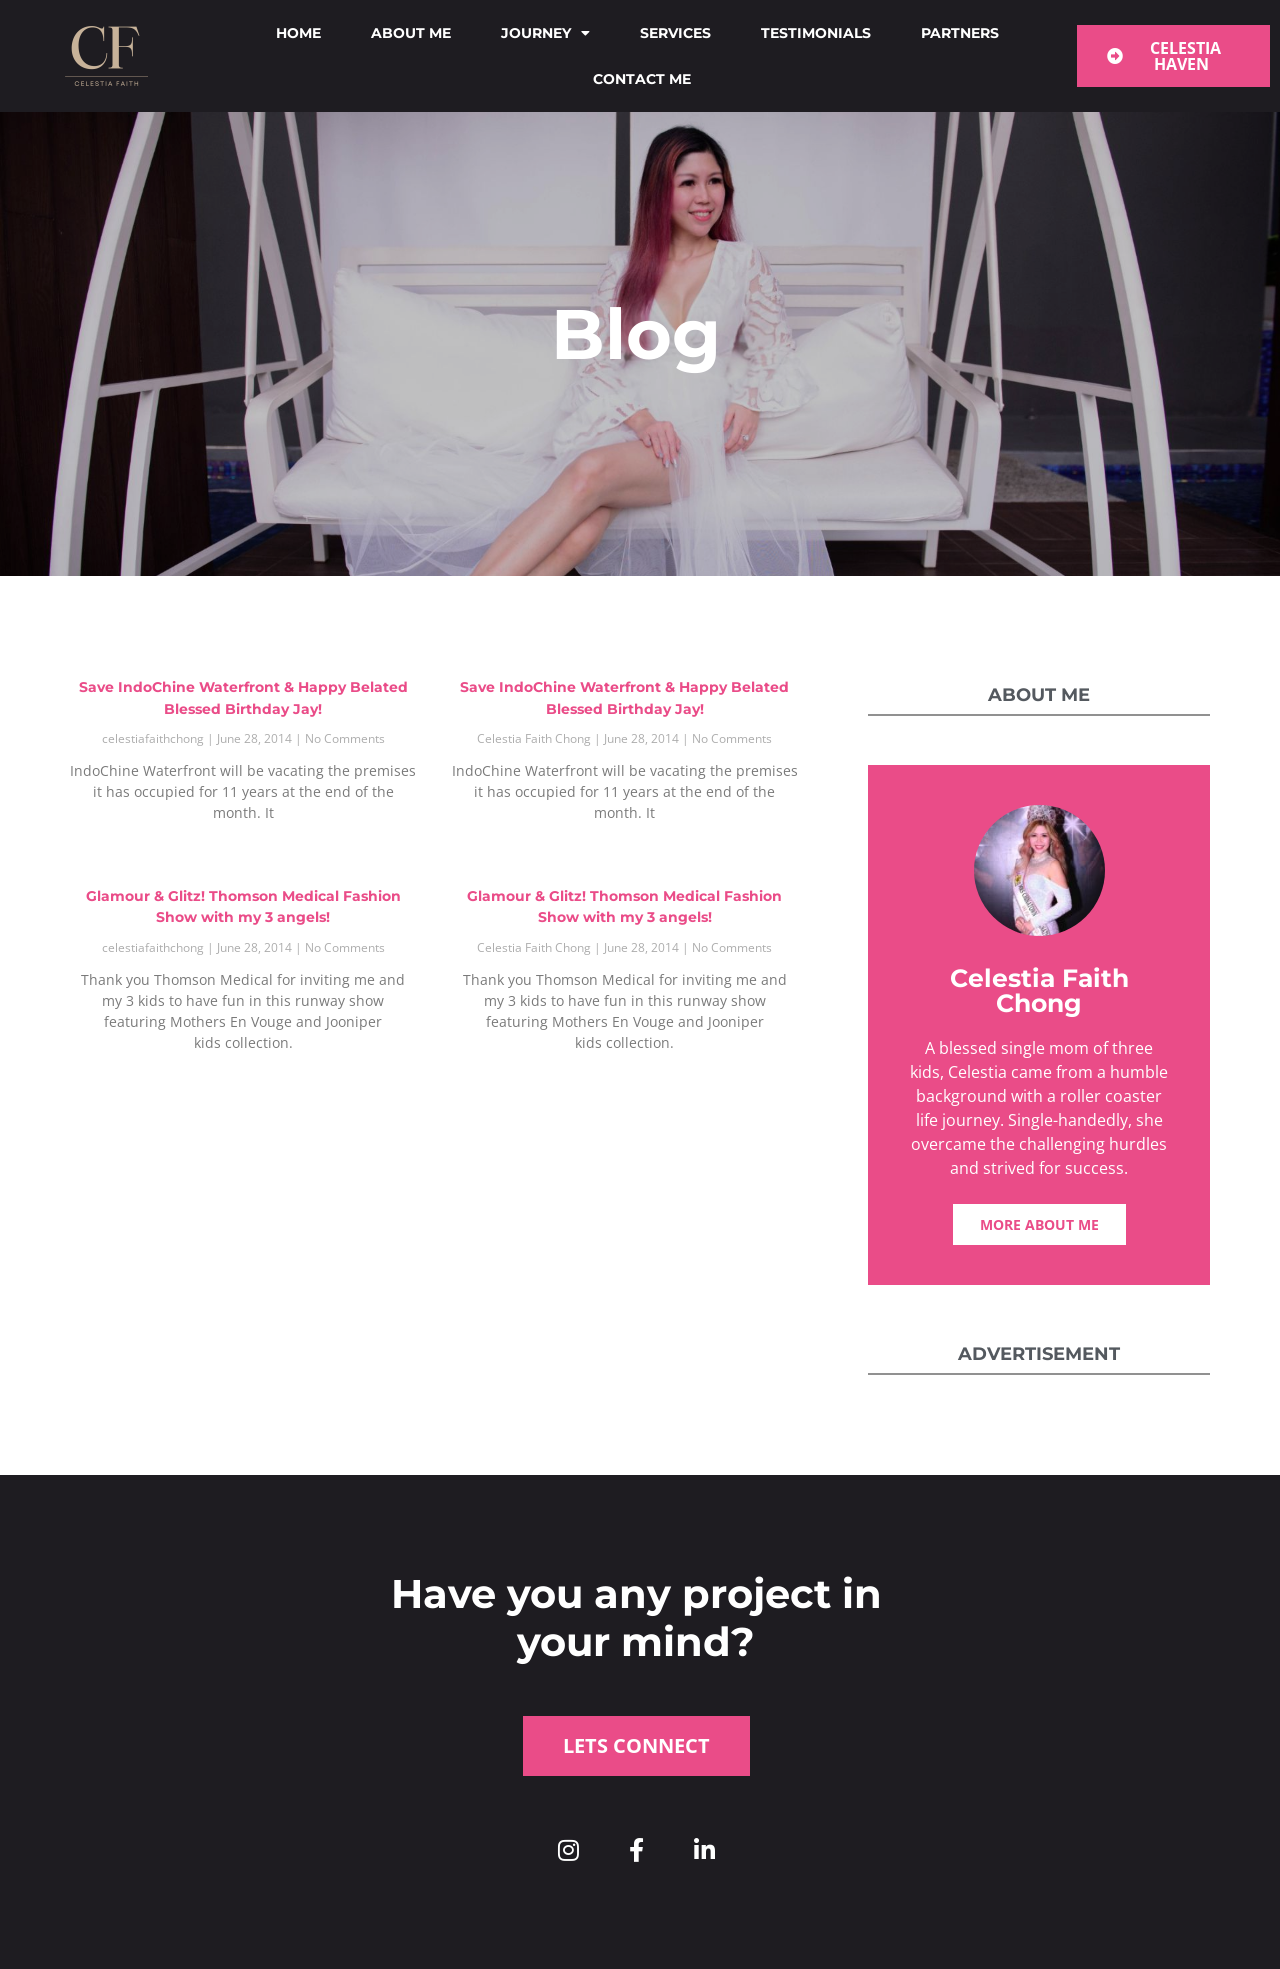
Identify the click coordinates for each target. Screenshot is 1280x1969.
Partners (960, 33)
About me (411, 33)
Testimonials (816, 33)
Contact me (642, 79)
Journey (545, 33)
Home (298, 33)
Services (675, 33)
